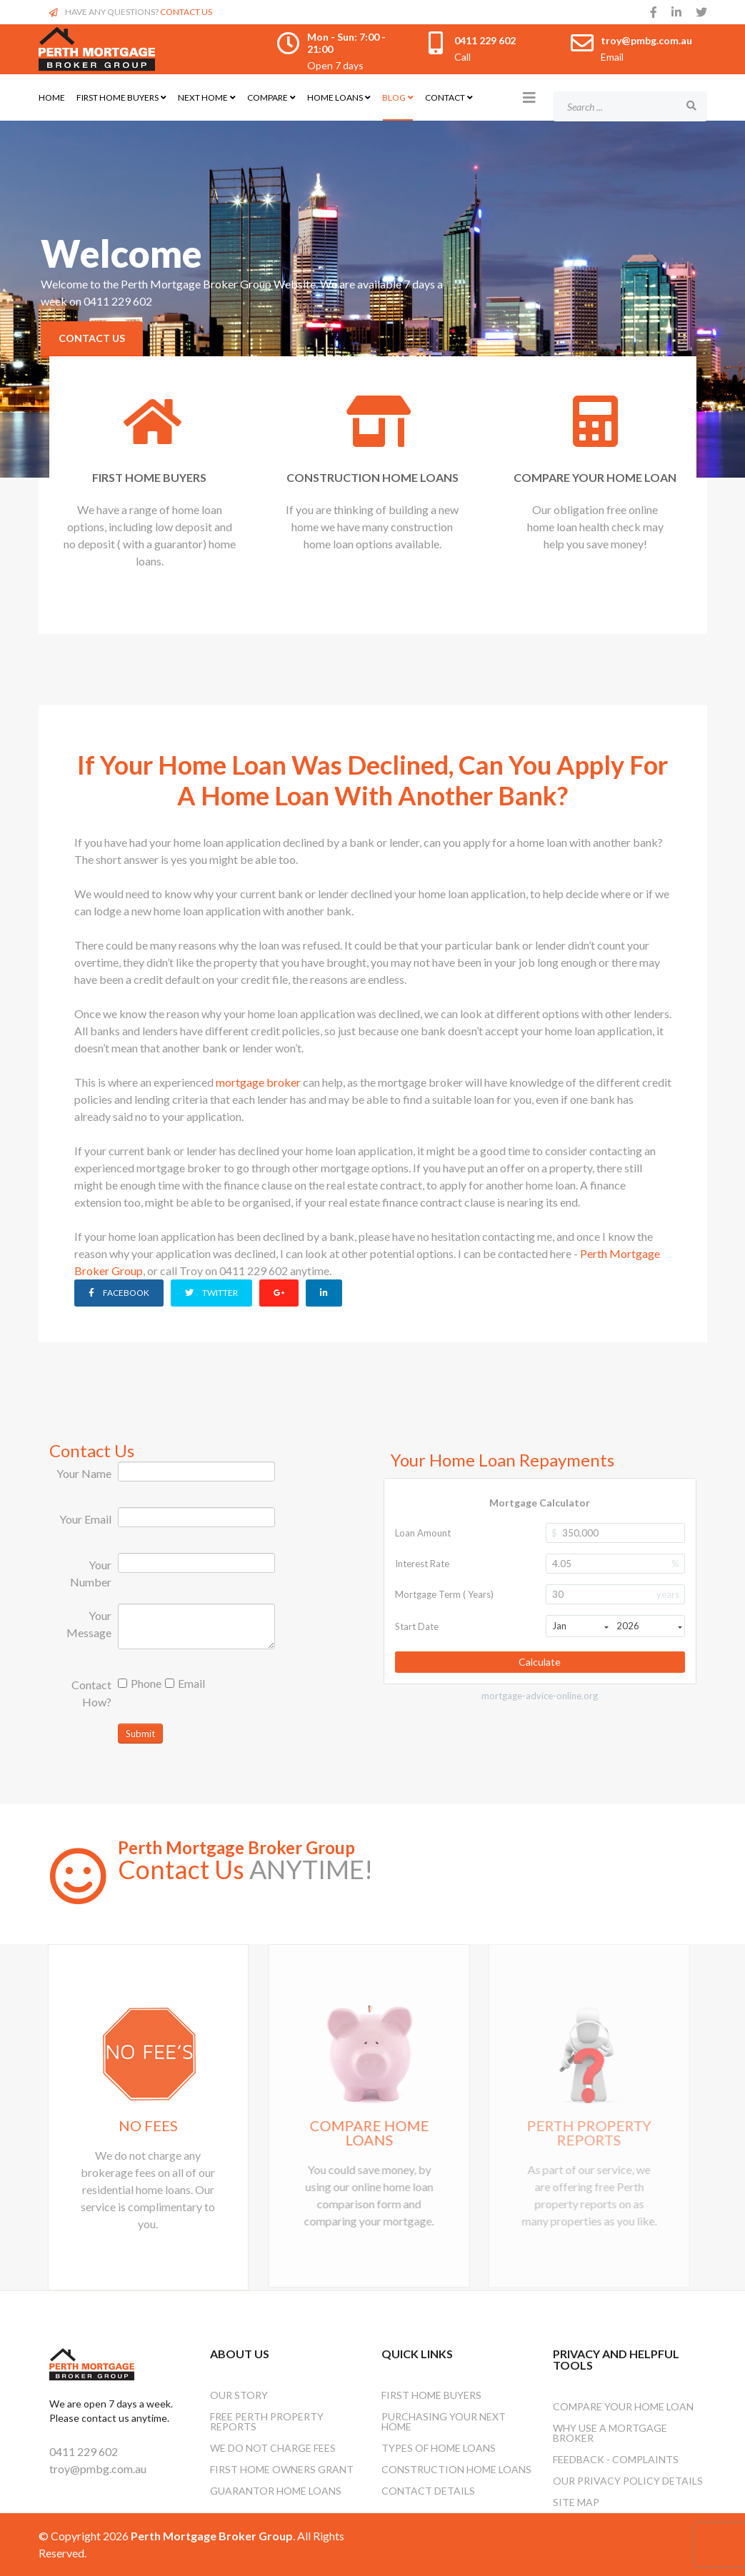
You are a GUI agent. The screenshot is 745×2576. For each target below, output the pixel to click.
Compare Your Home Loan (623, 2406)
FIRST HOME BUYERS (148, 477)
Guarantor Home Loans (275, 2491)
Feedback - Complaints (616, 2459)
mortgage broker (258, 1082)
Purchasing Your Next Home (443, 2421)
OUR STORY (239, 2395)
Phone (139, 1683)
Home (52, 97)
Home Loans (335, 97)
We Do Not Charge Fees (273, 2448)
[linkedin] (676, 12)
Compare (267, 97)
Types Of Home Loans (438, 2448)
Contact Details (428, 2491)
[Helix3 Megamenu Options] (529, 97)
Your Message (88, 1624)
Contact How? (91, 1693)
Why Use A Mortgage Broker (610, 2433)
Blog (394, 97)
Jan (580, 1625)
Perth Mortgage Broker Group (236, 1847)
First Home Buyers (117, 97)
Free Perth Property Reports (267, 2421)
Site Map (576, 2502)
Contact (445, 97)
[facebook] (653, 12)
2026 (648, 1625)
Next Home (203, 97)
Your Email (85, 1519)
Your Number (90, 1573)
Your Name (83, 1473)
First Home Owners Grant (282, 2469)
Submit (140, 1733)
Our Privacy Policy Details (628, 2481)
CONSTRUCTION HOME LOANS (370, 477)
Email (185, 1683)
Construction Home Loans (456, 2469)
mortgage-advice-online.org (539, 1696)
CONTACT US (186, 11)
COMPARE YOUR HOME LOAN (591, 477)
